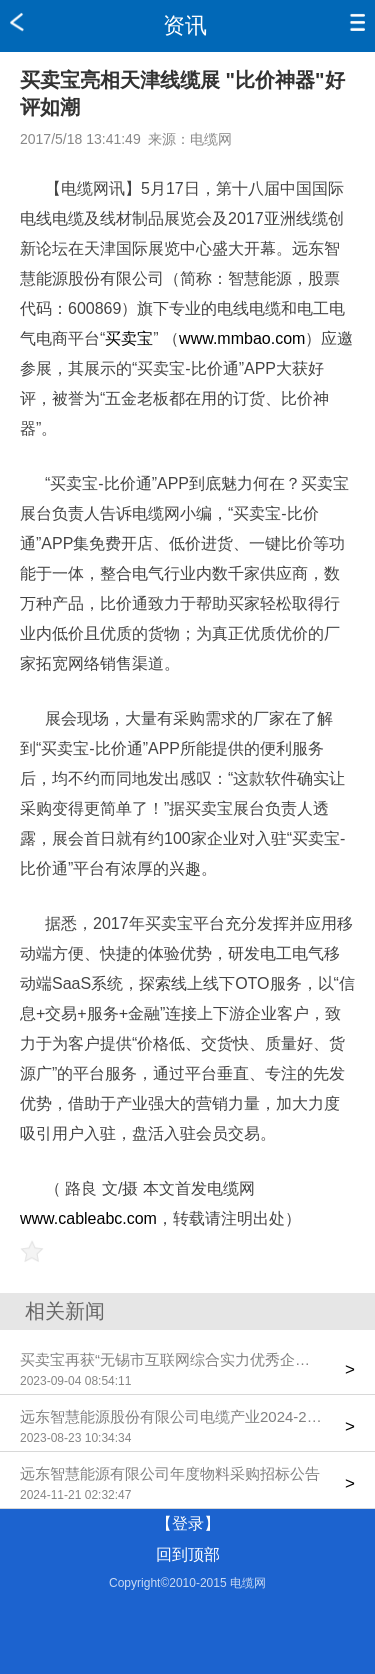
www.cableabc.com (88, 1218)
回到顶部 (188, 1554)
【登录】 (188, 1523)
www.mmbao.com (242, 338)
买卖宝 (129, 338)
